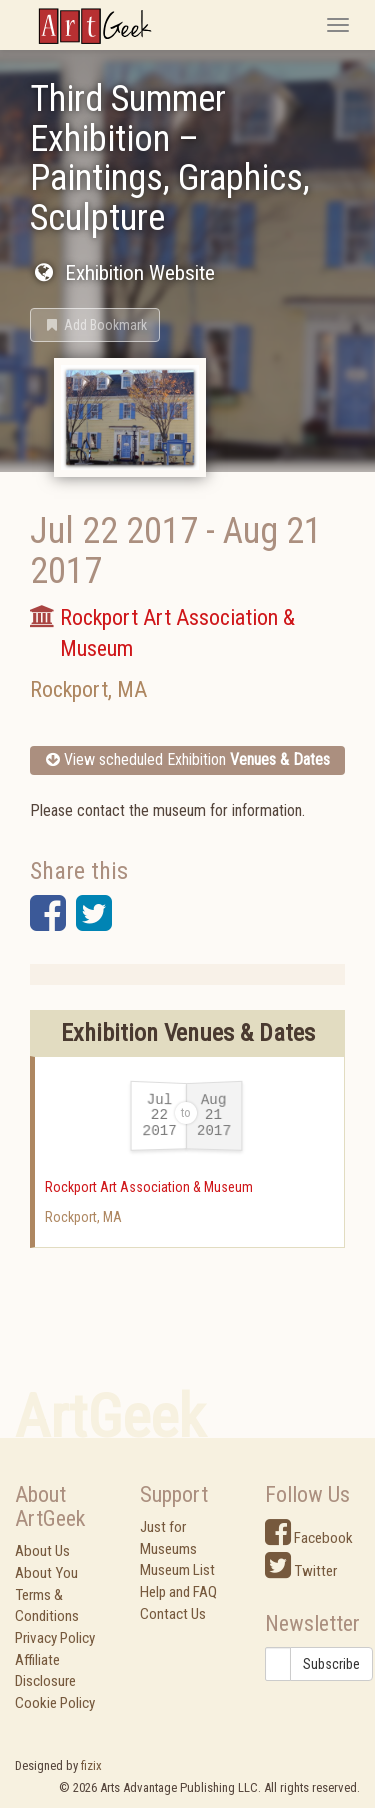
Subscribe (331, 1664)
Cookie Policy (55, 1703)
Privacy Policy (55, 1638)
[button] (95, 325)
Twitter (301, 1571)
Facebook (309, 1538)
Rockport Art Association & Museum (149, 1187)
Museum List (177, 1570)
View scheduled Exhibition (188, 759)
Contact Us (173, 1614)
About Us (42, 1551)
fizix (91, 1765)
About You (46, 1573)
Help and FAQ (178, 1592)
